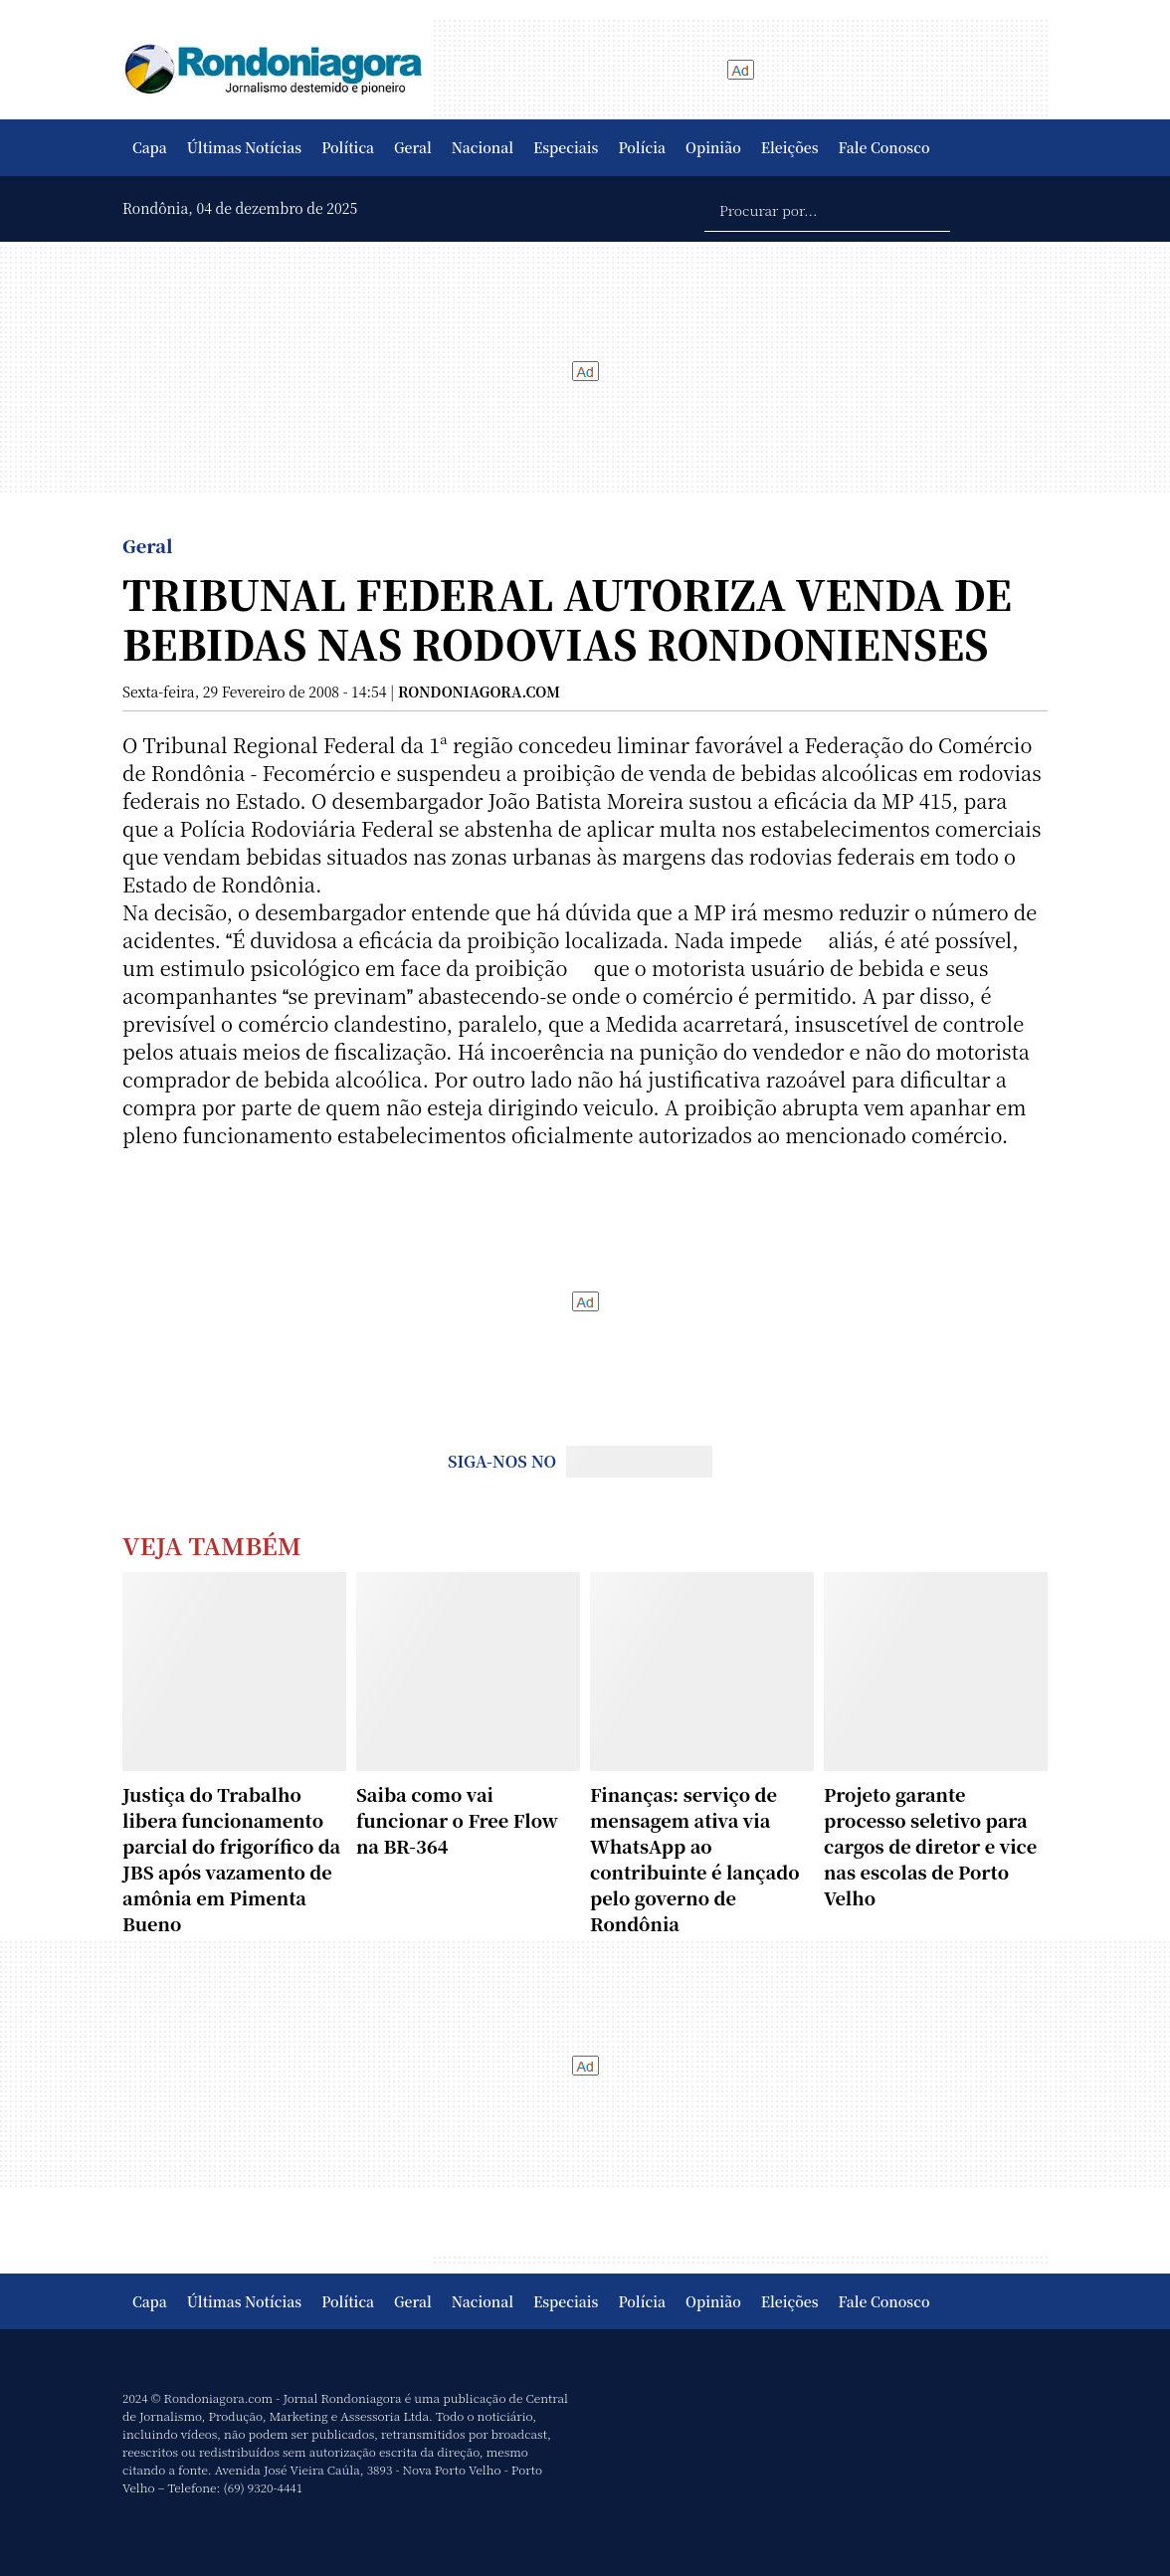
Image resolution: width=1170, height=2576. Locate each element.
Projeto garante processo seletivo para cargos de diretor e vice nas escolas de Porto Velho (930, 1845)
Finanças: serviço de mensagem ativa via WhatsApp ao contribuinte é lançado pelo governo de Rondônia (694, 1858)
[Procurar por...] (827, 209)
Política (347, 147)
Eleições (790, 147)
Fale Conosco (884, 147)
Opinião (713, 147)
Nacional (482, 147)
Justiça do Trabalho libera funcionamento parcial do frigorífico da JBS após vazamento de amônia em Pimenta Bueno (231, 1858)
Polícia (642, 147)
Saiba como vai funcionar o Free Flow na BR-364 (457, 1820)
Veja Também (211, 1544)
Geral (413, 147)
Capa (149, 147)
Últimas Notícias (244, 147)
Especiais (565, 147)
